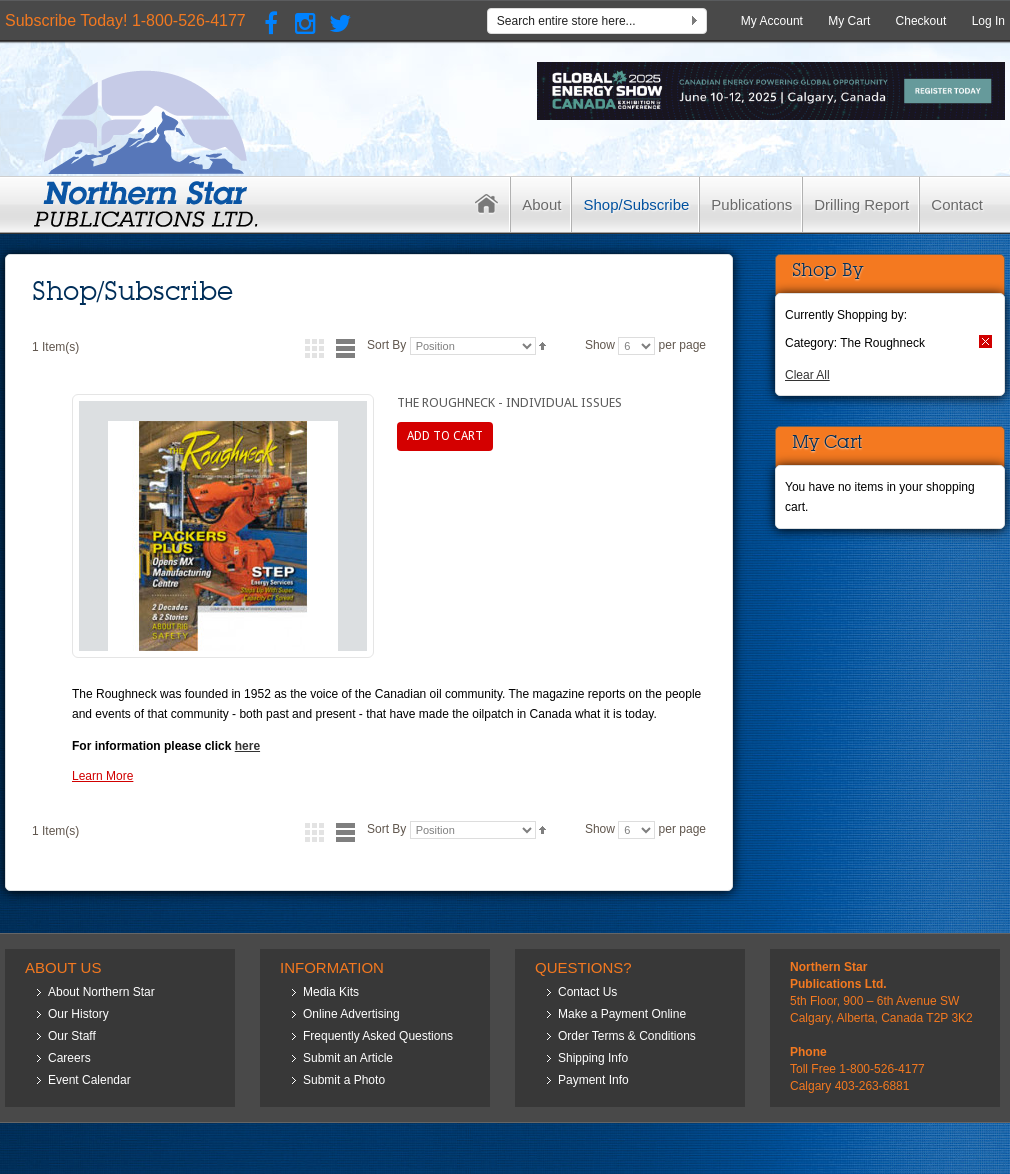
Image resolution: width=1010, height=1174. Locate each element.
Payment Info (593, 1080)
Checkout (921, 21)
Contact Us (587, 992)
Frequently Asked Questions (378, 1036)
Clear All (807, 375)
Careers (69, 1058)
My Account (772, 21)
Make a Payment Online (622, 1014)
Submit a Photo (344, 1080)
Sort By (386, 345)
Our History (78, 1014)
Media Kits (331, 992)
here (247, 746)
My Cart (849, 21)
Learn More (102, 776)
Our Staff (72, 1036)
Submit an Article (348, 1058)
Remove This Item (985, 341)
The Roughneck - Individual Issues (509, 402)
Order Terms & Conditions (627, 1036)
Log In (988, 21)
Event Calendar (89, 1080)
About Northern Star (101, 992)
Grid (314, 348)
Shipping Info (593, 1058)
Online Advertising (351, 1014)
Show (600, 345)
